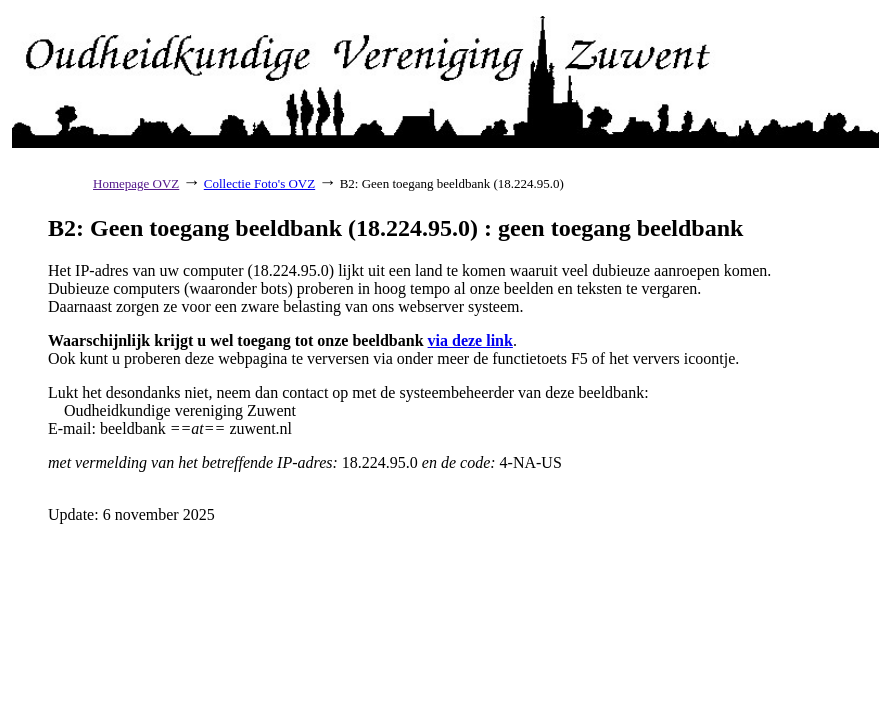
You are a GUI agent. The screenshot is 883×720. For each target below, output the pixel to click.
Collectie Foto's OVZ (259, 183)
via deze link (470, 340)
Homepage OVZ (136, 183)
